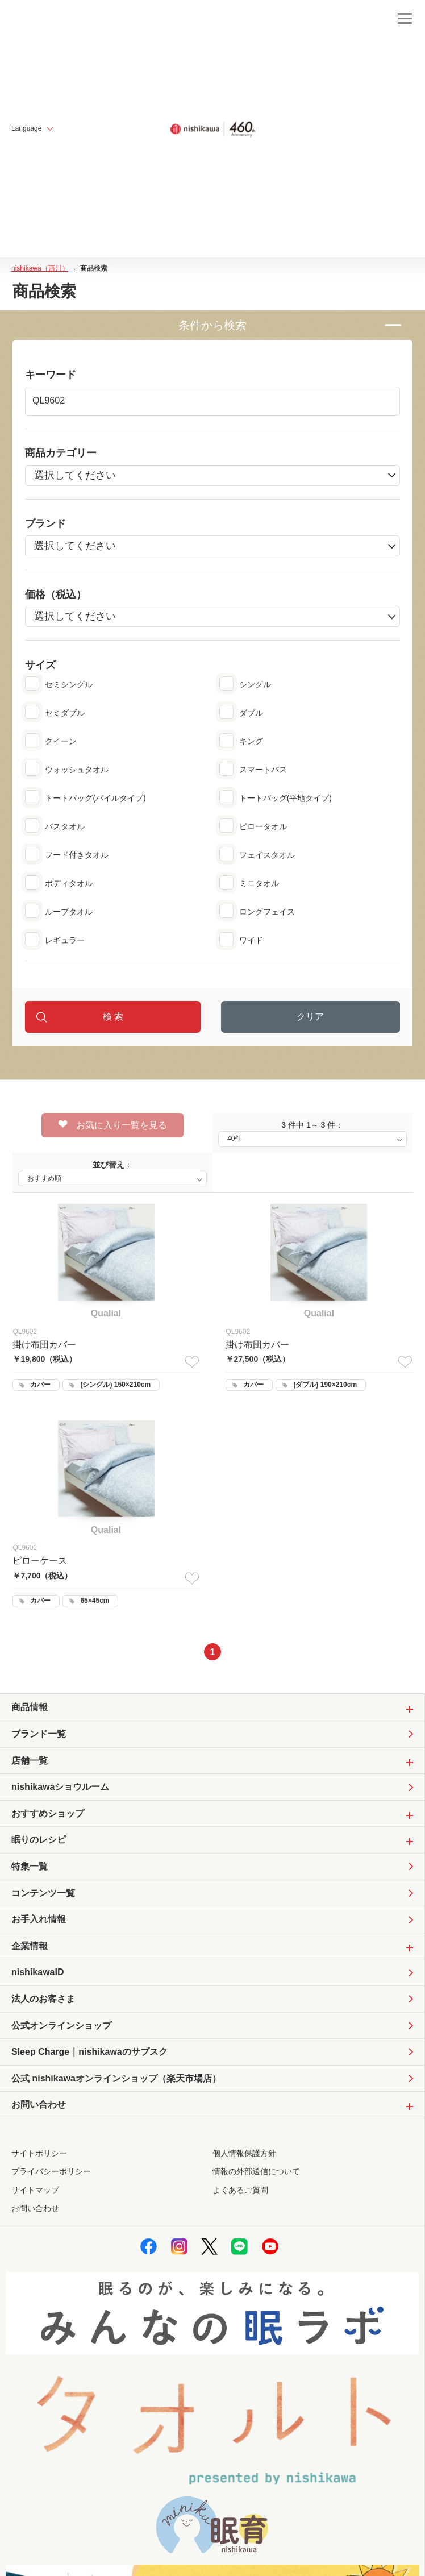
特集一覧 (29, 1866)
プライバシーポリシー (51, 2171)
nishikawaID (37, 1972)
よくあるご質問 (240, 2190)
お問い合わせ (35, 2208)
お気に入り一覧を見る (113, 1125)
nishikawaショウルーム (60, 1787)
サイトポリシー (39, 2153)
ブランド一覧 (38, 1734)
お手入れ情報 (38, 1919)
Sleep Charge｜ (89, 2052)
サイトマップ (35, 2190)
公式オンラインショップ (61, 2025)
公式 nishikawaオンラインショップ (116, 2078)
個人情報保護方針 (244, 2153)
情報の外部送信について (256, 2171)
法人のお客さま (43, 1999)
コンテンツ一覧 (43, 1893)
